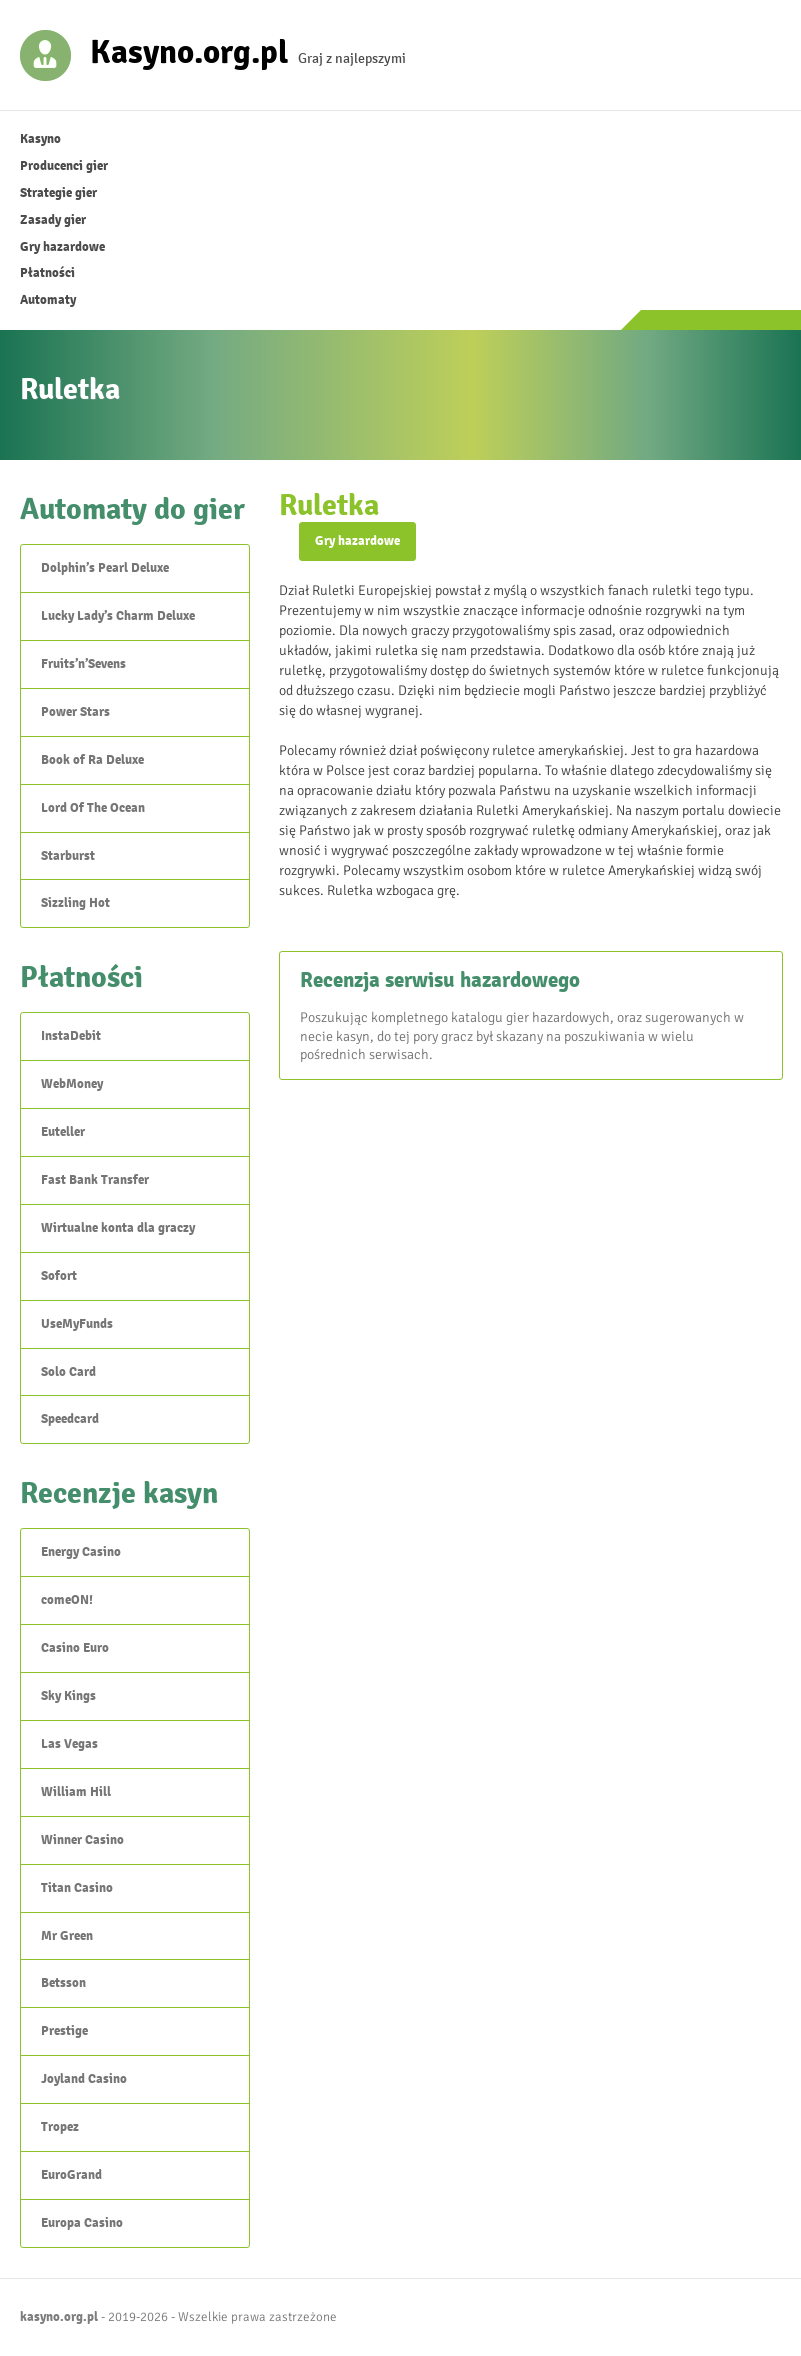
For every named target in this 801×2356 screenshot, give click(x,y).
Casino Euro (75, 1648)
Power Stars (75, 712)
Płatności (47, 273)
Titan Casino (77, 1888)
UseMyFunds (77, 1324)
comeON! (67, 1600)
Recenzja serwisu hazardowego (440, 980)
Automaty (48, 300)
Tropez (60, 2127)
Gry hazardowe (62, 247)
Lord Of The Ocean (93, 808)
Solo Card (68, 1372)
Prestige (64, 2031)
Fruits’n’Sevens (83, 664)
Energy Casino (81, 1552)
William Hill (76, 1792)
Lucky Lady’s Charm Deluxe (118, 616)
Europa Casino (82, 2223)
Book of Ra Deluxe (92, 760)
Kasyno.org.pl (189, 50)
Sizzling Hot (75, 903)
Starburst (68, 856)
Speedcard (70, 1419)
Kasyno (40, 139)
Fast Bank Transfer (95, 1180)
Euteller (63, 1132)
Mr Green (67, 1936)
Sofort (59, 1276)
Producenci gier (64, 166)
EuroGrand (71, 2175)
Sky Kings (68, 1696)
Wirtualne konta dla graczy (118, 1228)
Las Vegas (69, 1744)
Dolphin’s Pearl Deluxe (105, 568)
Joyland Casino (84, 2079)
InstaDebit (71, 1036)
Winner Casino (82, 1840)
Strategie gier (58, 193)
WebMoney (72, 1084)
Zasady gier (53, 220)
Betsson (63, 1983)
